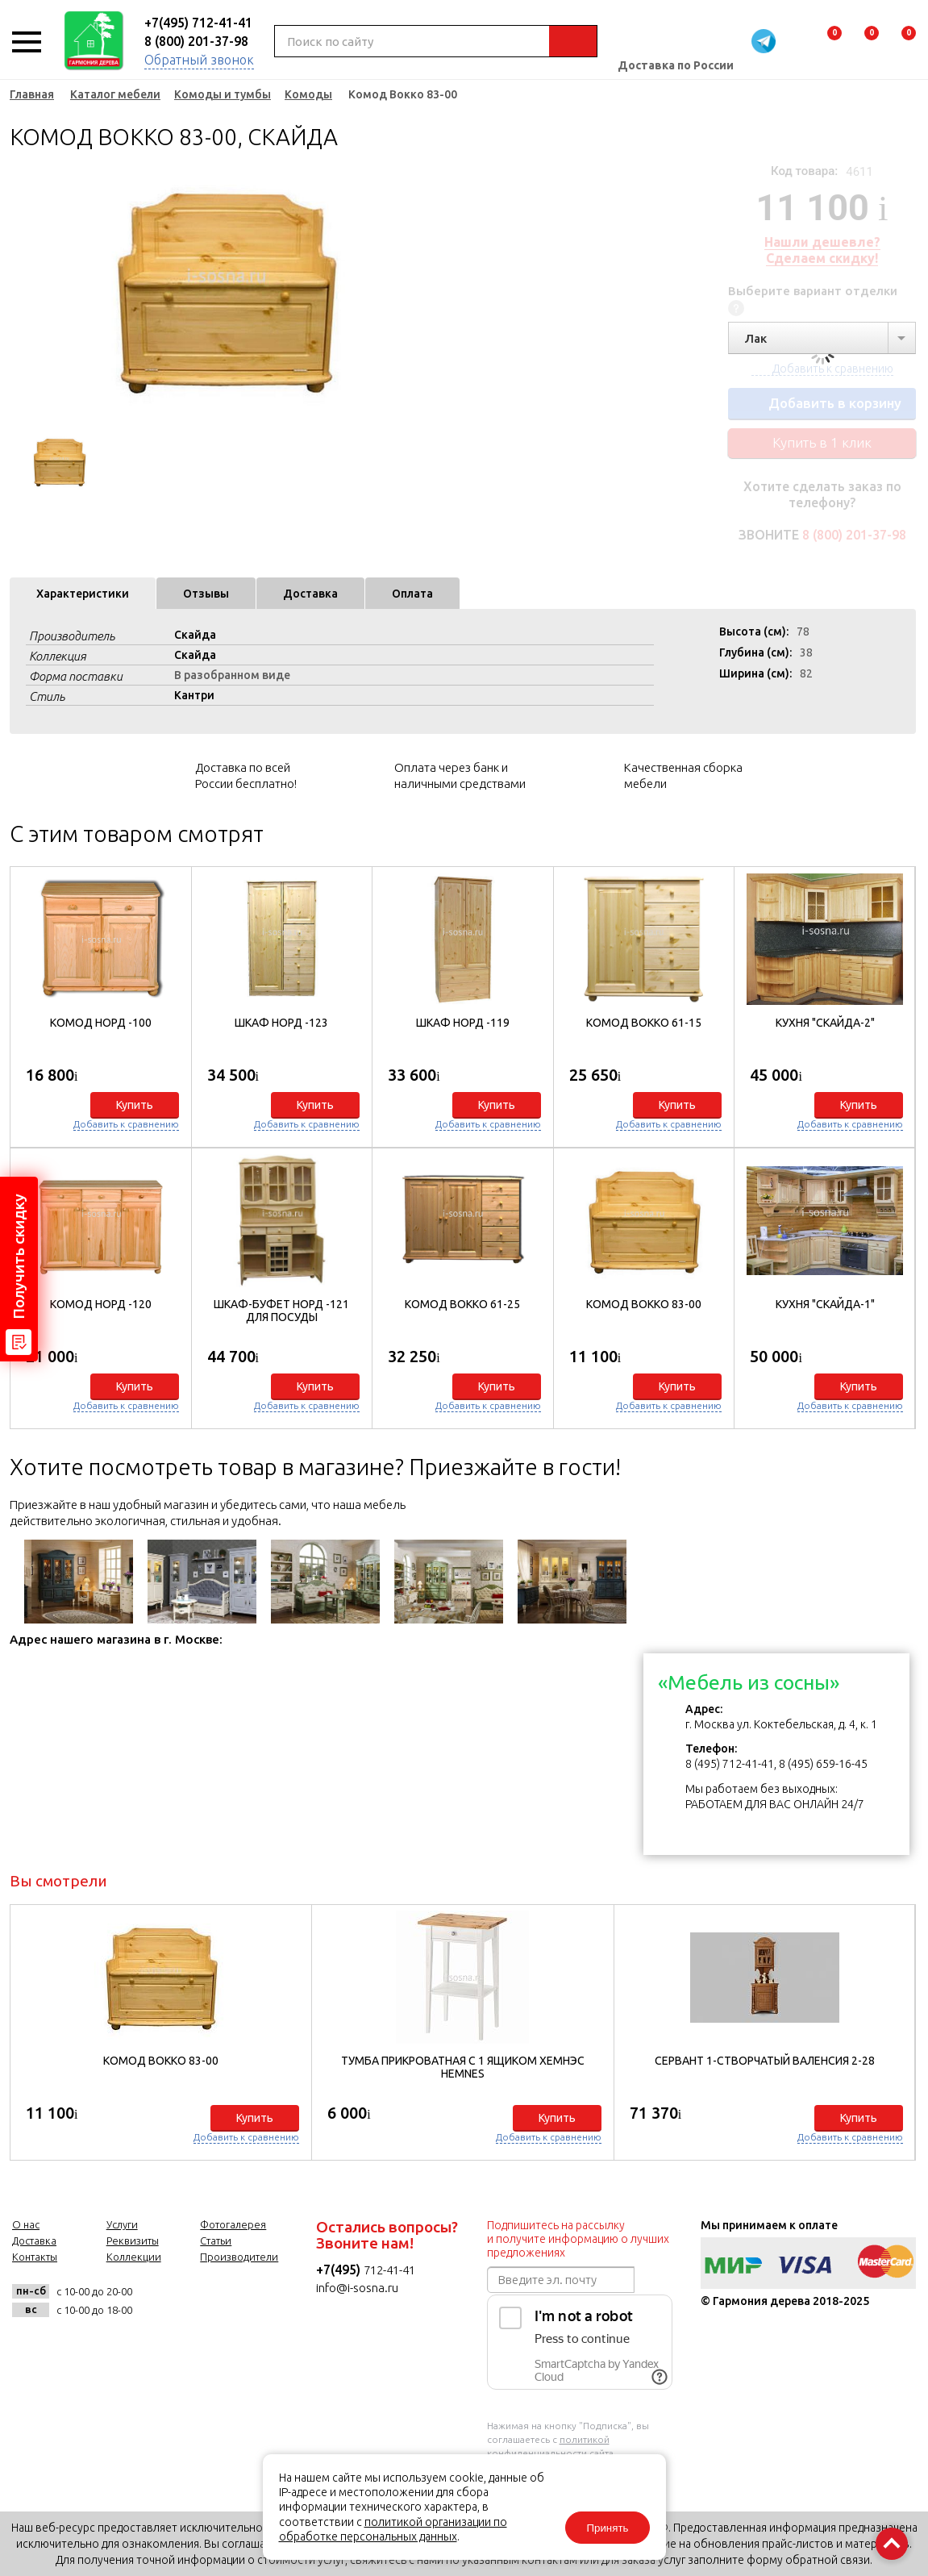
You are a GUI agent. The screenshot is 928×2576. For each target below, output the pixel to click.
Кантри (194, 695)
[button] (894, 1144)
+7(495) (340, 2269)
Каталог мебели (115, 94)
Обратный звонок (199, 59)
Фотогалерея (233, 2224)
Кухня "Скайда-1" (825, 1304)
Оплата (412, 593)
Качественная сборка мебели (683, 775)
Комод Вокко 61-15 (643, 1022)
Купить (134, 1104)
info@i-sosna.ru (357, 2288)
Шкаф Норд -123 (281, 1022)
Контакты (34, 2256)
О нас (26, 2224)
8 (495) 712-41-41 (729, 1763)
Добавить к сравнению (126, 1124)
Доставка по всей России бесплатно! (246, 775)
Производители (239, 2256)
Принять (607, 2528)
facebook (200, 2300)
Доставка (310, 593)
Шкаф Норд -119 (463, 1022)
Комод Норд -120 (101, 1304)
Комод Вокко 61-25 (462, 1304)
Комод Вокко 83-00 (643, 1304)
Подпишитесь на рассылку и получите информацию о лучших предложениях (578, 2239)
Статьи (215, 2240)
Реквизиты (132, 2240)
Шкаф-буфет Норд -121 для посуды (281, 1310)
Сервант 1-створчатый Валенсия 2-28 (765, 2060)
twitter (239, 2300)
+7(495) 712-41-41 (198, 22)
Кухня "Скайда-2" (825, 1022)
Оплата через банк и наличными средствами (460, 775)
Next (397, 290)
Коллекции (133, 2256)
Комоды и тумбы (222, 94)
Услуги (122, 2224)
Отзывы (206, 593)
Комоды (308, 94)
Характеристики (82, 593)
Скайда (195, 634)
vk (160, 2300)
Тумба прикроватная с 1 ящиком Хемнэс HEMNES (463, 2067)
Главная (32, 94)
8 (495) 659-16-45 (823, 1763)
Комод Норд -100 (101, 1022)
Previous (22, 290)
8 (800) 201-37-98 (196, 41)
